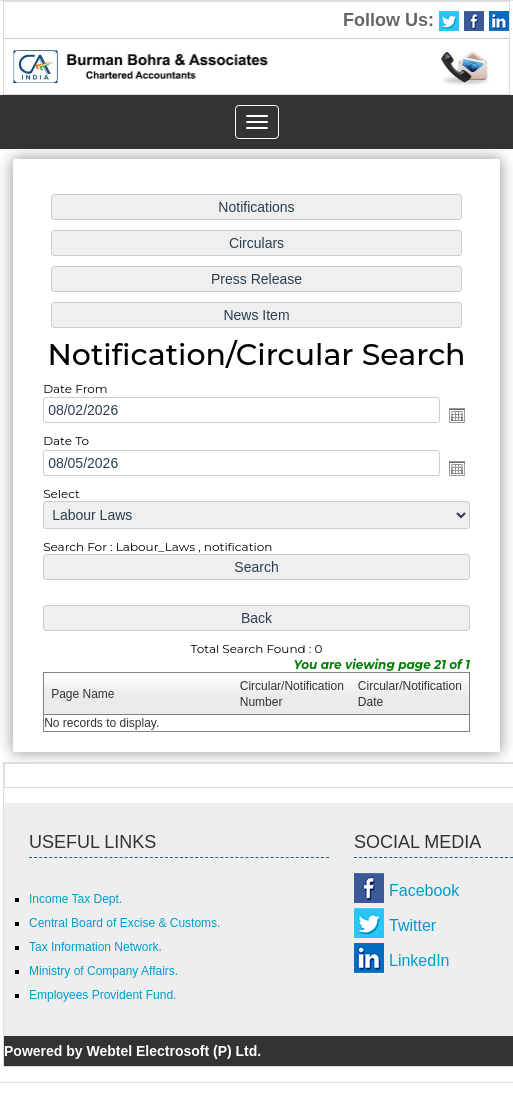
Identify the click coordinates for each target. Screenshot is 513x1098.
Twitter (412, 925)
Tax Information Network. (95, 947)
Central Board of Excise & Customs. (124, 923)
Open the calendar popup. (451, 416)
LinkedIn (419, 960)
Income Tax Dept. (75, 899)
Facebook (424, 890)
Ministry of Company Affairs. (103, 971)
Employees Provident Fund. (102, 995)
